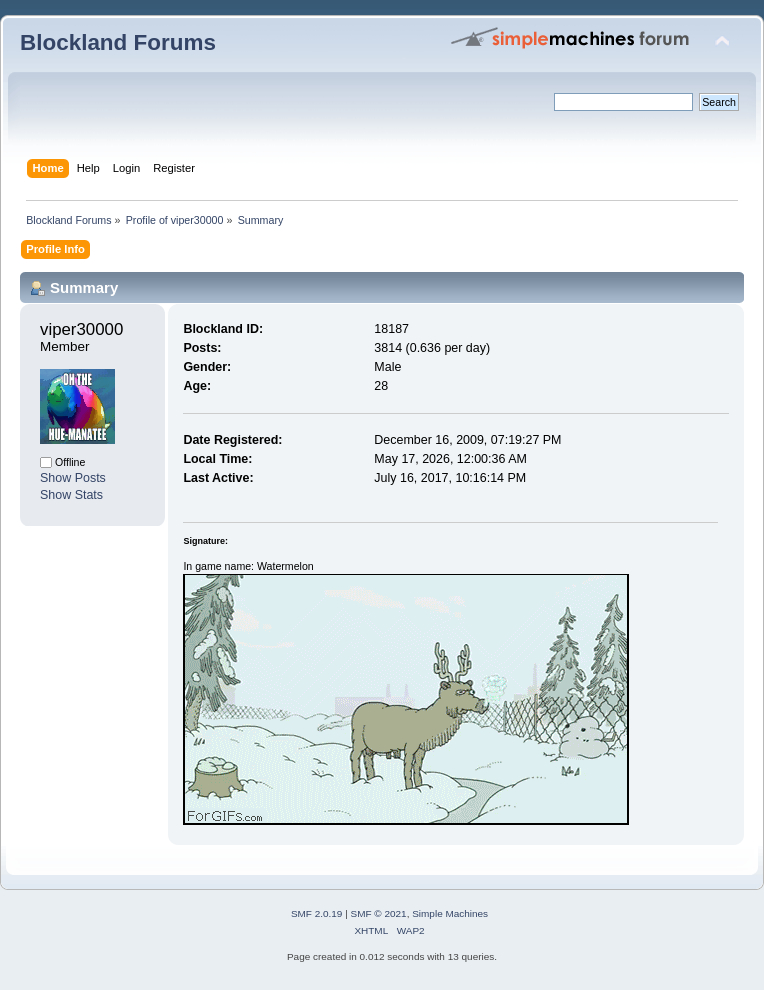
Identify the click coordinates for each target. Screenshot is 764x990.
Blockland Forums (118, 42)
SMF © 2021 (379, 913)
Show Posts (73, 478)
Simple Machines (450, 913)
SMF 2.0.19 (317, 913)
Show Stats (71, 495)
